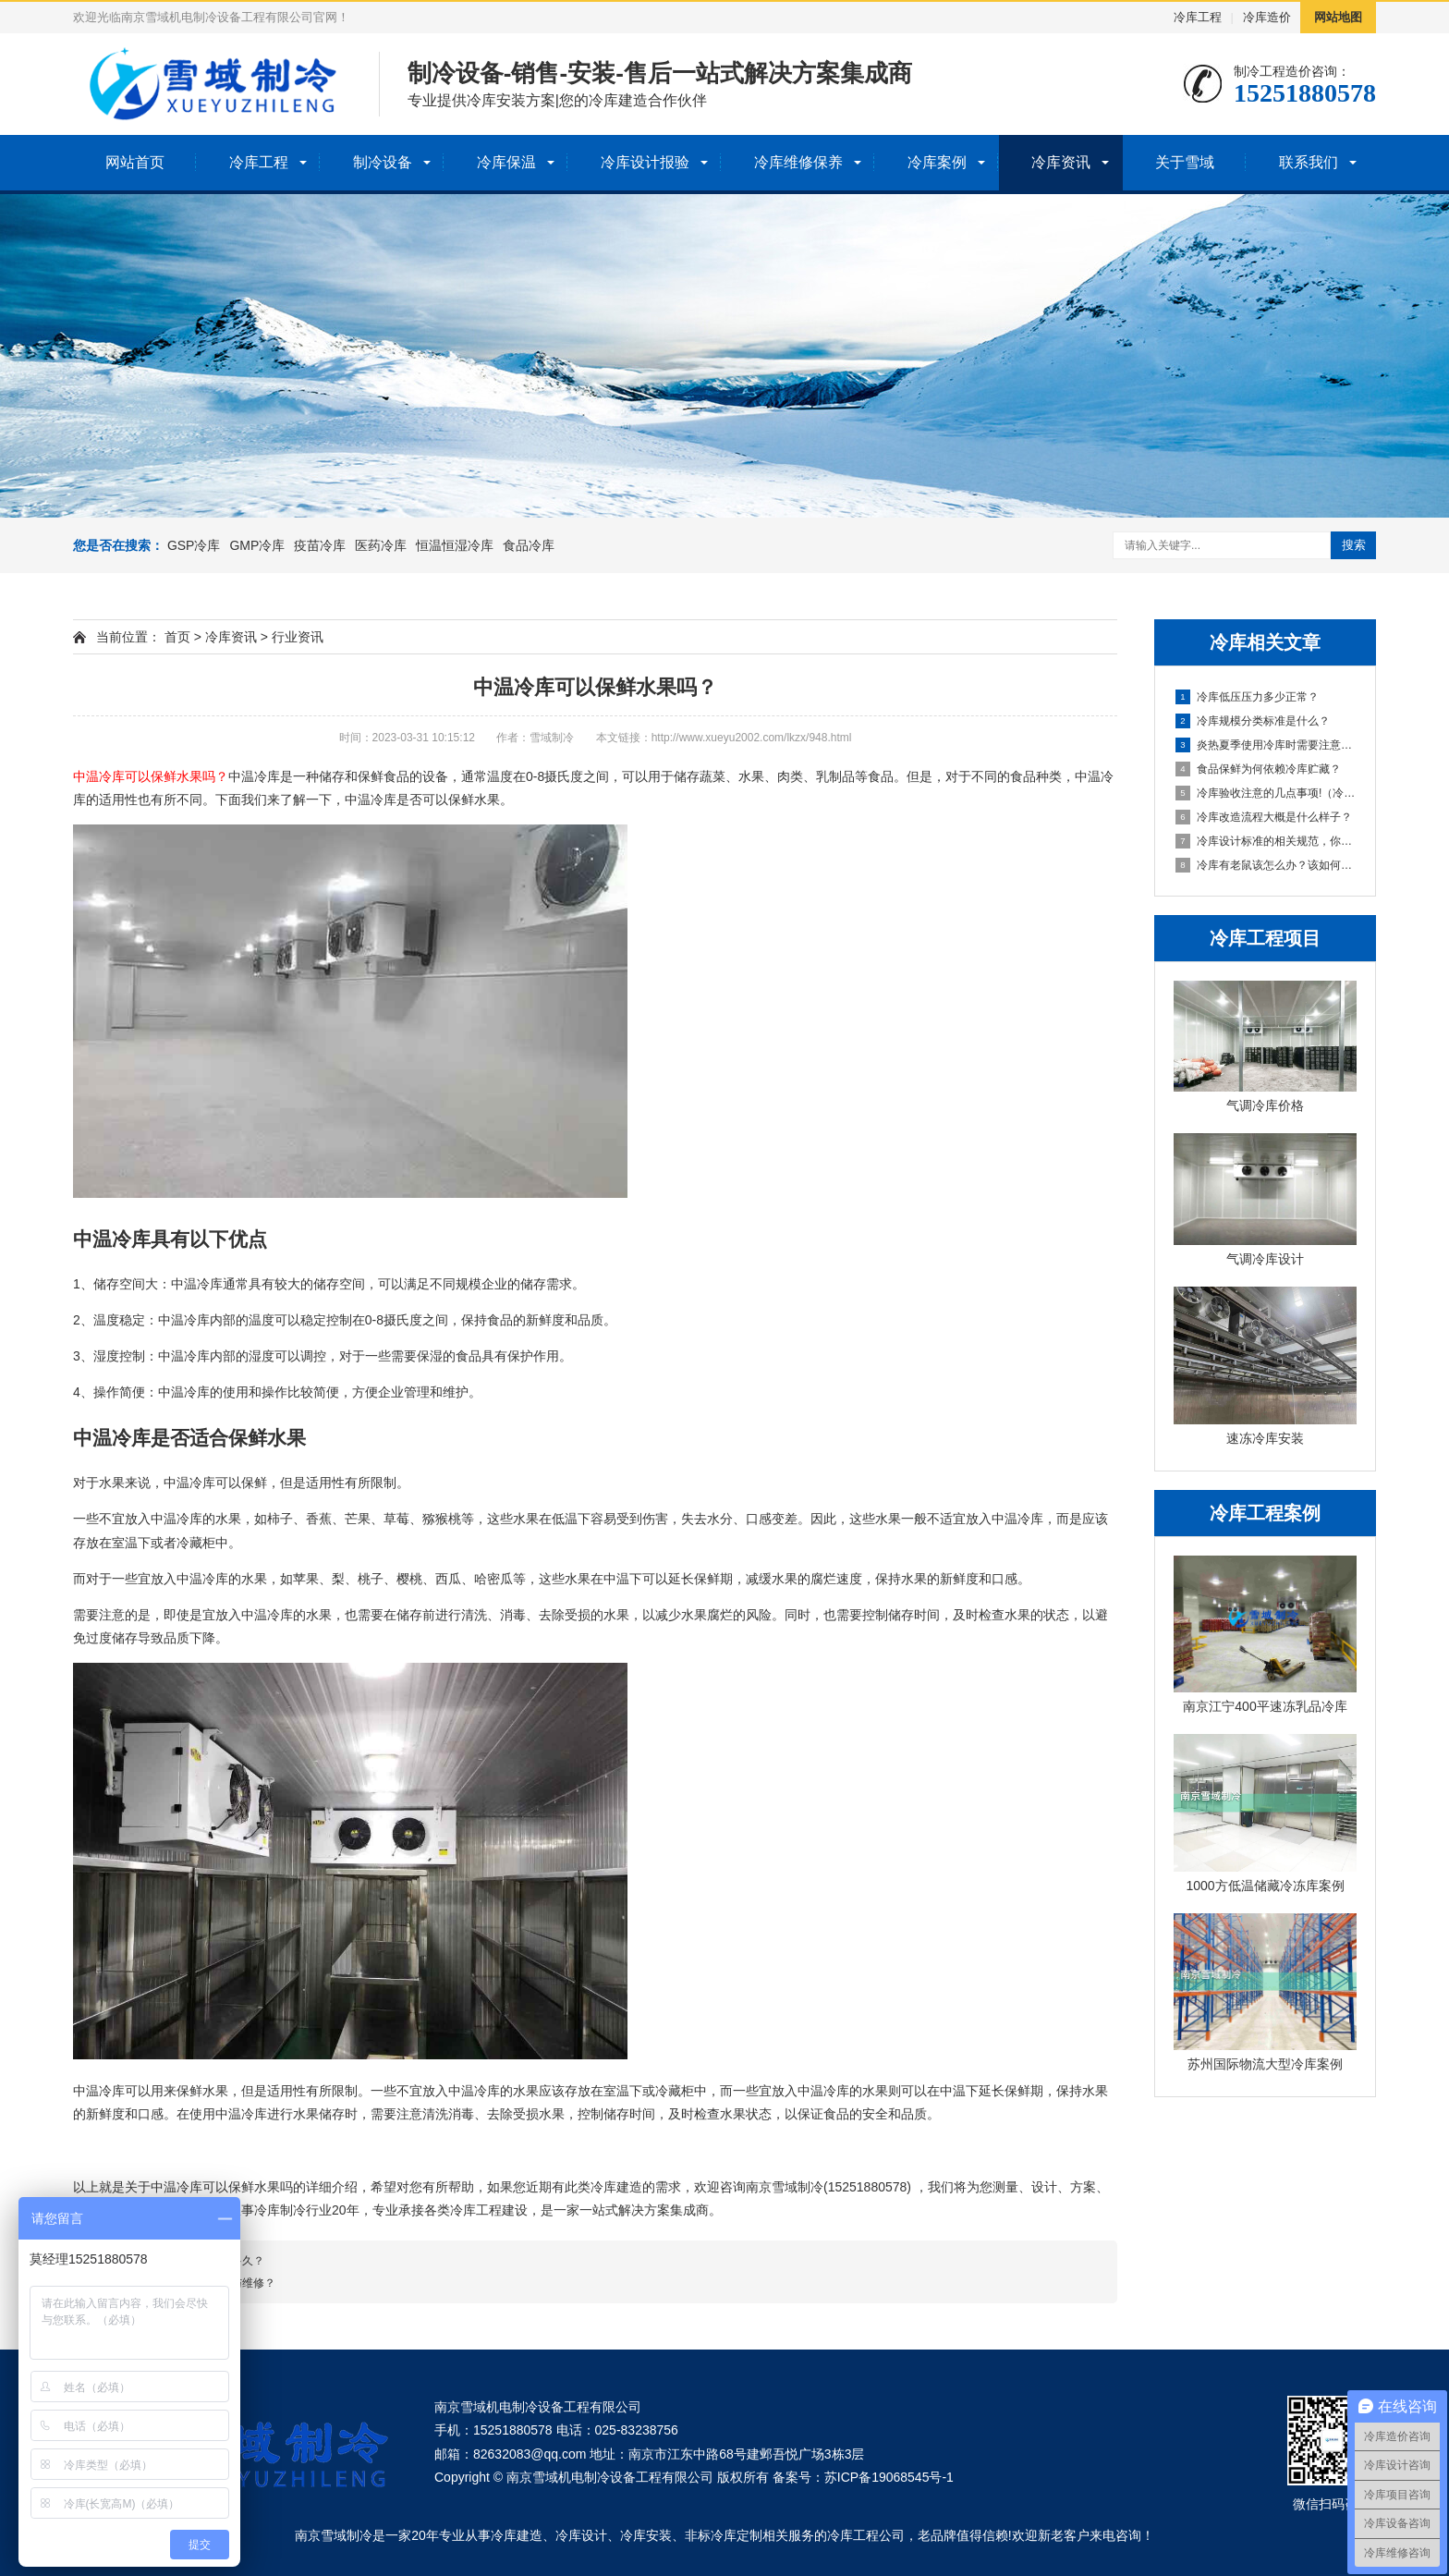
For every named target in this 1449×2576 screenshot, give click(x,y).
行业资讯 (297, 636)
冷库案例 (937, 162)
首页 (177, 636)
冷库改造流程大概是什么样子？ (1263, 817)
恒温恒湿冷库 (454, 545)
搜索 (1354, 545)
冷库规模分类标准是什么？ (1252, 721)
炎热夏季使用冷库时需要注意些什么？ (1266, 745)
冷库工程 (1198, 17)
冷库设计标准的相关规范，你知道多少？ (1266, 841)
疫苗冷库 (320, 545)
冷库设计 (581, 2535)
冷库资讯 (1060, 162)
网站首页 (134, 162)
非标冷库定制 (723, 2535)
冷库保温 (506, 162)
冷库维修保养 (798, 162)
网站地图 (1338, 17)
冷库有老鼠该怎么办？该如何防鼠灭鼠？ (1266, 865)
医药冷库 (381, 545)
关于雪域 (1184, 162)
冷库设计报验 (645, 162)
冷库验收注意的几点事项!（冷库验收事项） (1266, 793)
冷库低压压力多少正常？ (1247, 697)
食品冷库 (528, 545)
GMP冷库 (257, 545)
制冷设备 (382, 162)
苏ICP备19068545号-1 (889, 2477)
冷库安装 (646, 2535)
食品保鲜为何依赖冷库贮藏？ (1258, 769)
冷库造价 (1267, 17)
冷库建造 (516, 2535)
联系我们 (1308, 162)
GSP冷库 (194, 545)
